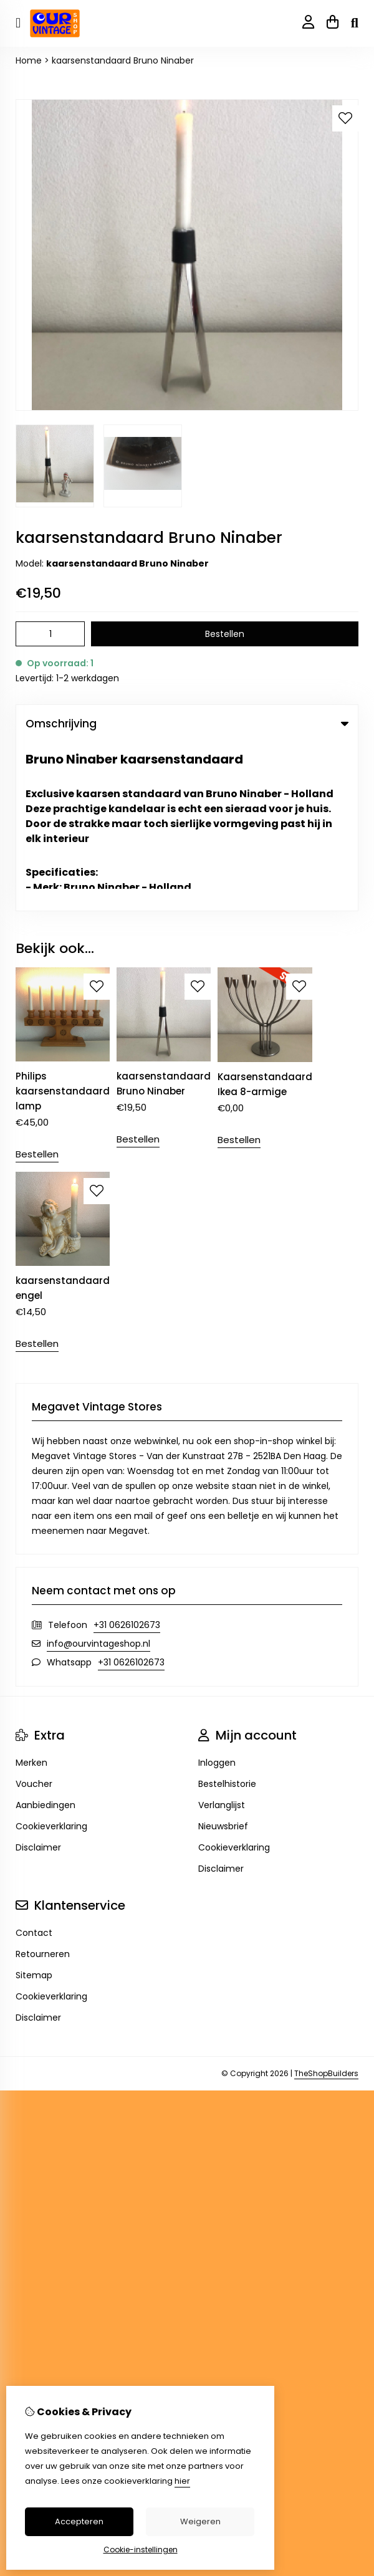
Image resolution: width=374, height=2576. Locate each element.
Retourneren (43, 1785)
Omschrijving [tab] (187, 723)
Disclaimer (38, 1679)
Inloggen (217, 1594)
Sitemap (34, 1807)
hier (182, 2481)
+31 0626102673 (127, 1456)
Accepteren (79, 2521)
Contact (34, 1764)
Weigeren (200, 2521)
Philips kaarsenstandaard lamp (63, 922)
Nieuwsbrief (223, 1658)
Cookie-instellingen (140, 2549)
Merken (31, 1594)
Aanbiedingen (45, 1636)
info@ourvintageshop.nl (98, 1475)
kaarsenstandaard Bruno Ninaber (123, 60)
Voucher (34, 1615)
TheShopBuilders (326, 1905)
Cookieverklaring (51, 1658)
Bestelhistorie (227, 1615)
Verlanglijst (221, 1636)
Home (29, 60)
